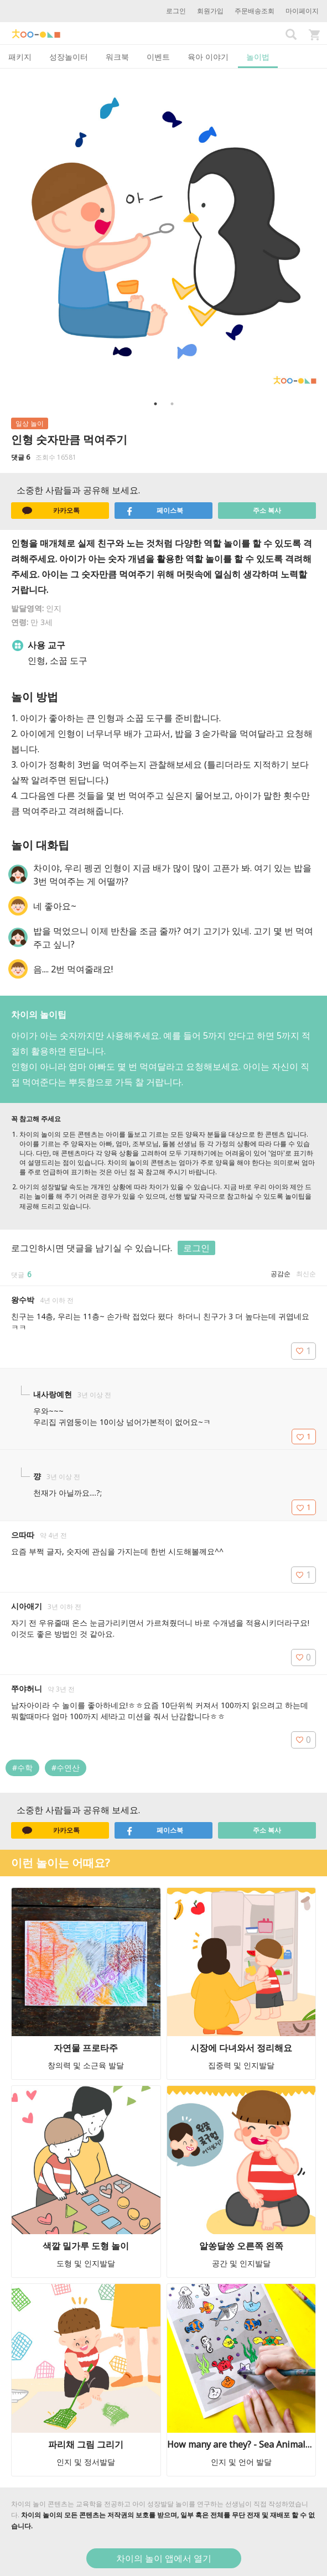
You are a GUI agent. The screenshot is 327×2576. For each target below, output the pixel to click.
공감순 (280, 1273)
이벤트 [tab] (158, 56)
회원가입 (210, 10)
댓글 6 (20, 457)
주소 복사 (267, 510)
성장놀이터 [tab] (68, 56)
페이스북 (154, 511)
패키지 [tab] (20, 56)
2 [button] (172, 403)
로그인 (176, 10)
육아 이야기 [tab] (208, 56)
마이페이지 (302, 10)
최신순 (306, 1273)
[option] (163, 232)
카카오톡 (51, 511)
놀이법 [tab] (257, 56)
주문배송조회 (254, 10)
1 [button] (155, 403)
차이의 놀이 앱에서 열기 (163, 2558)
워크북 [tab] (117, 56)
